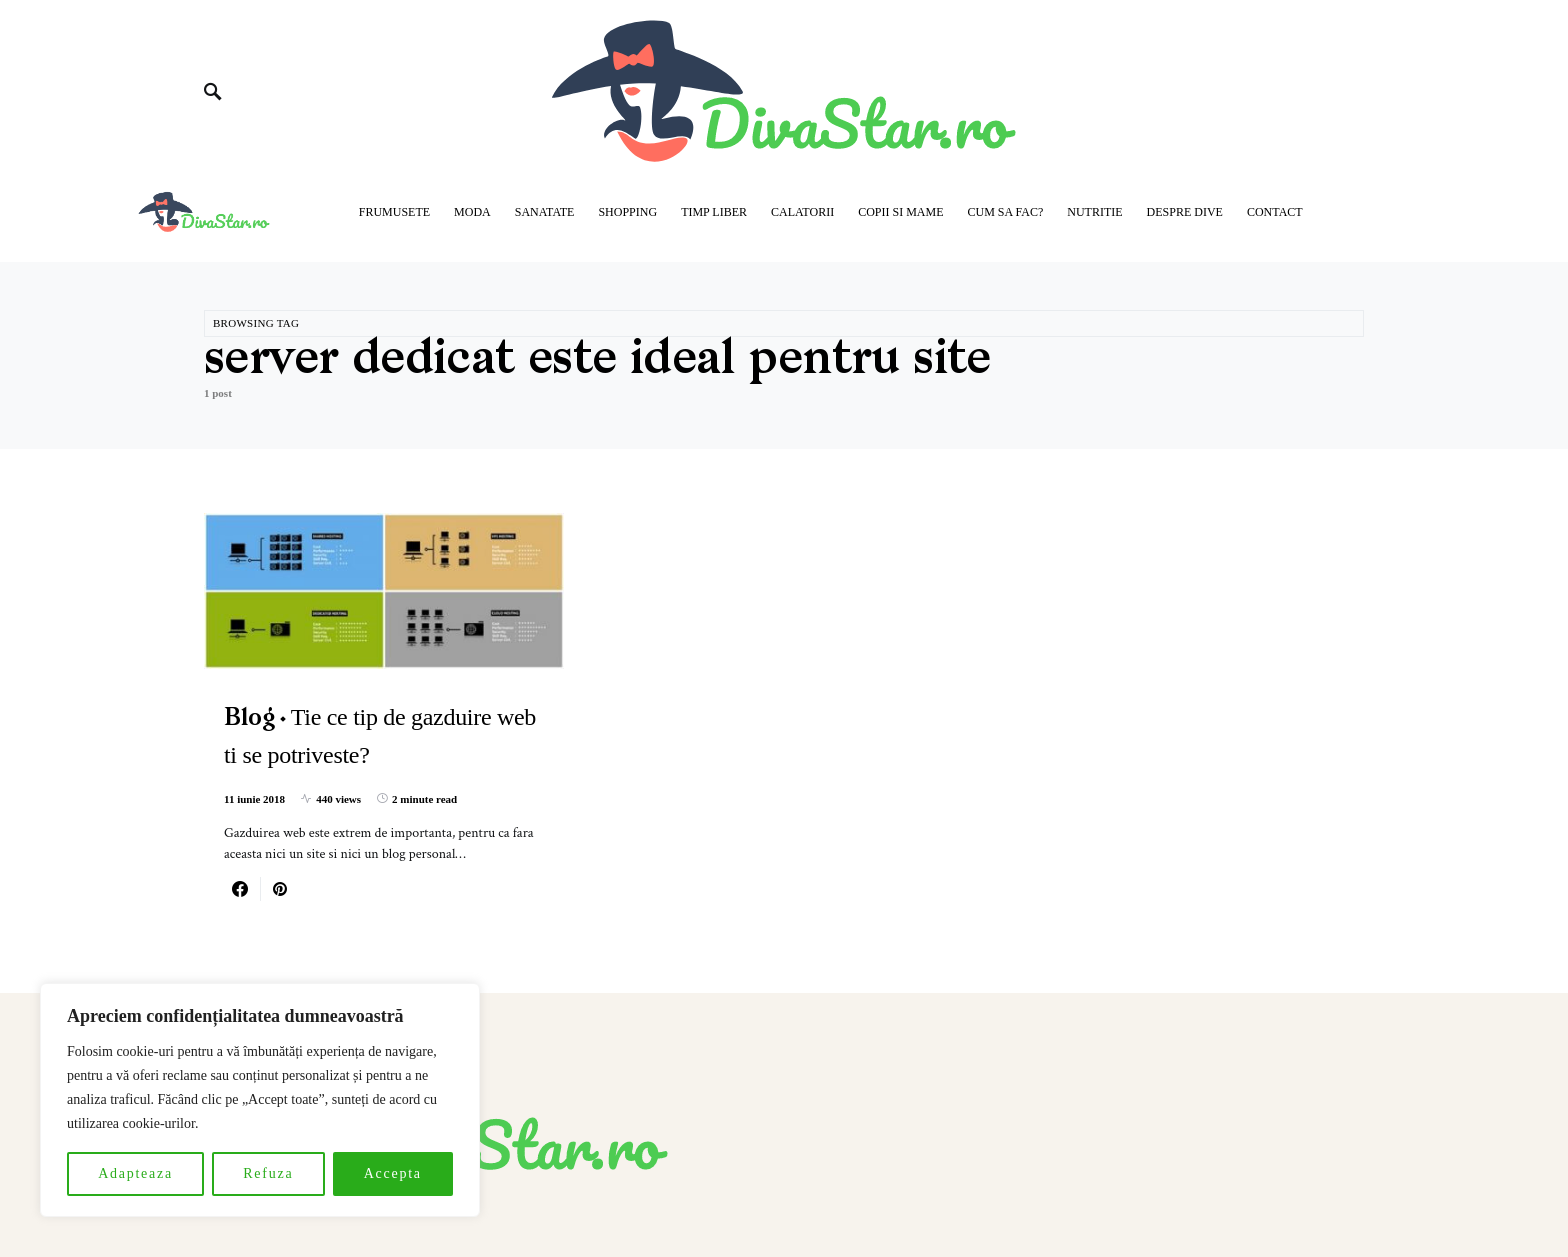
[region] (260, 1100)
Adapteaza (135, 1173)
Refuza (268, 1173)
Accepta (393, 1173)
